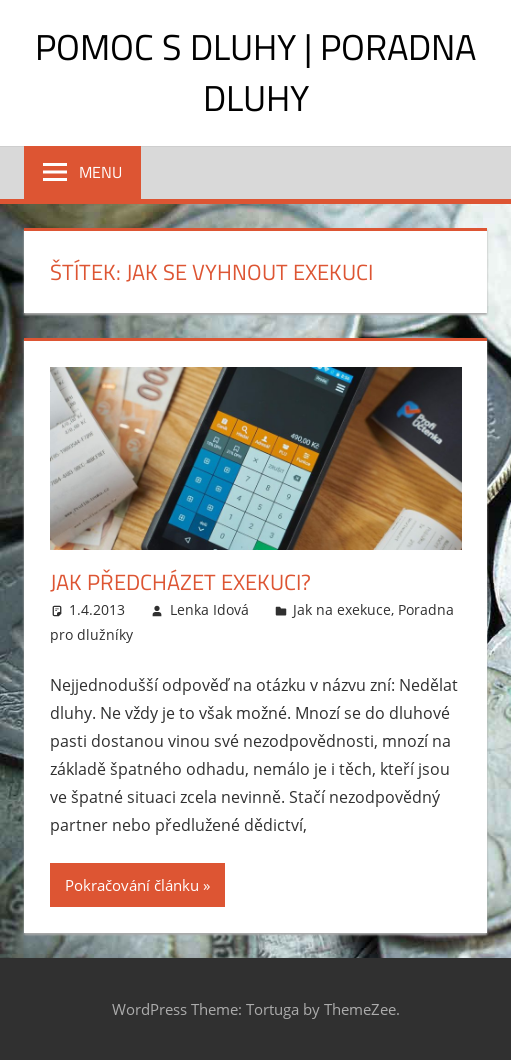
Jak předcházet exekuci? (180, 582)
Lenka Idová (209, 609)
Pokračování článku (132, 885)
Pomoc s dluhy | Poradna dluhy (255, 71)
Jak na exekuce (342, 609)
